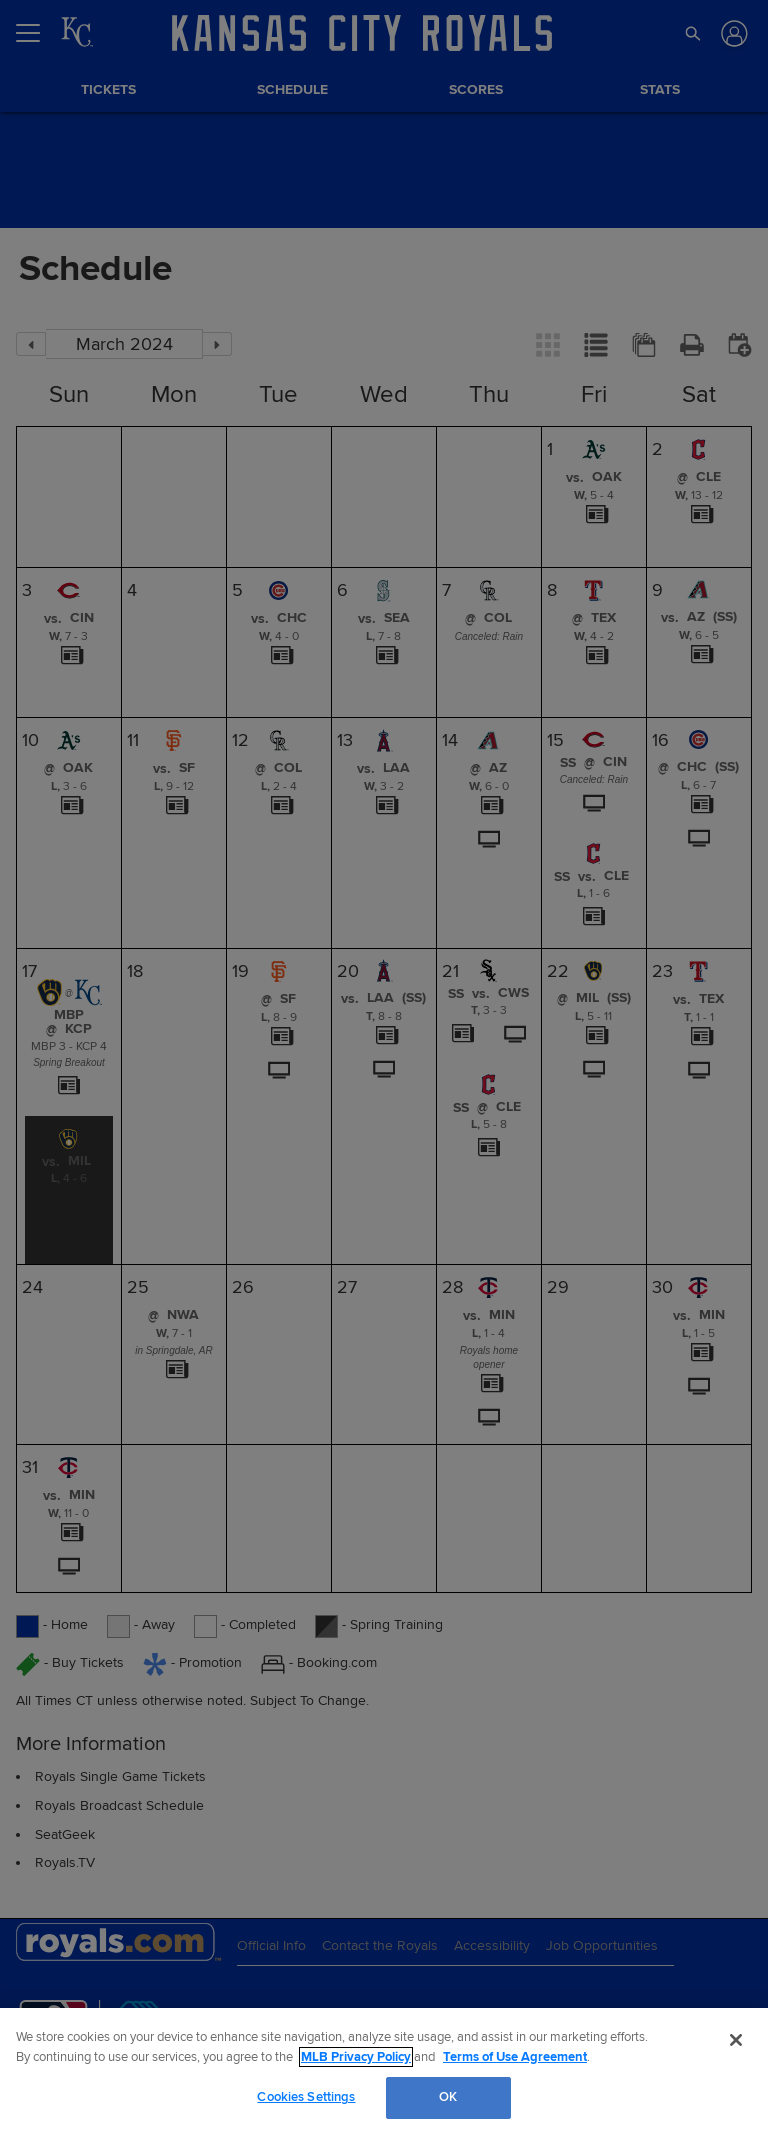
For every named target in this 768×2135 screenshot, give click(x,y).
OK (448, 2097)
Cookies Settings (306, 2097)
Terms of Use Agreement (515, 2057)
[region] (384, 2071)
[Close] (736, 2040)
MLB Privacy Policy (356, 2057)
